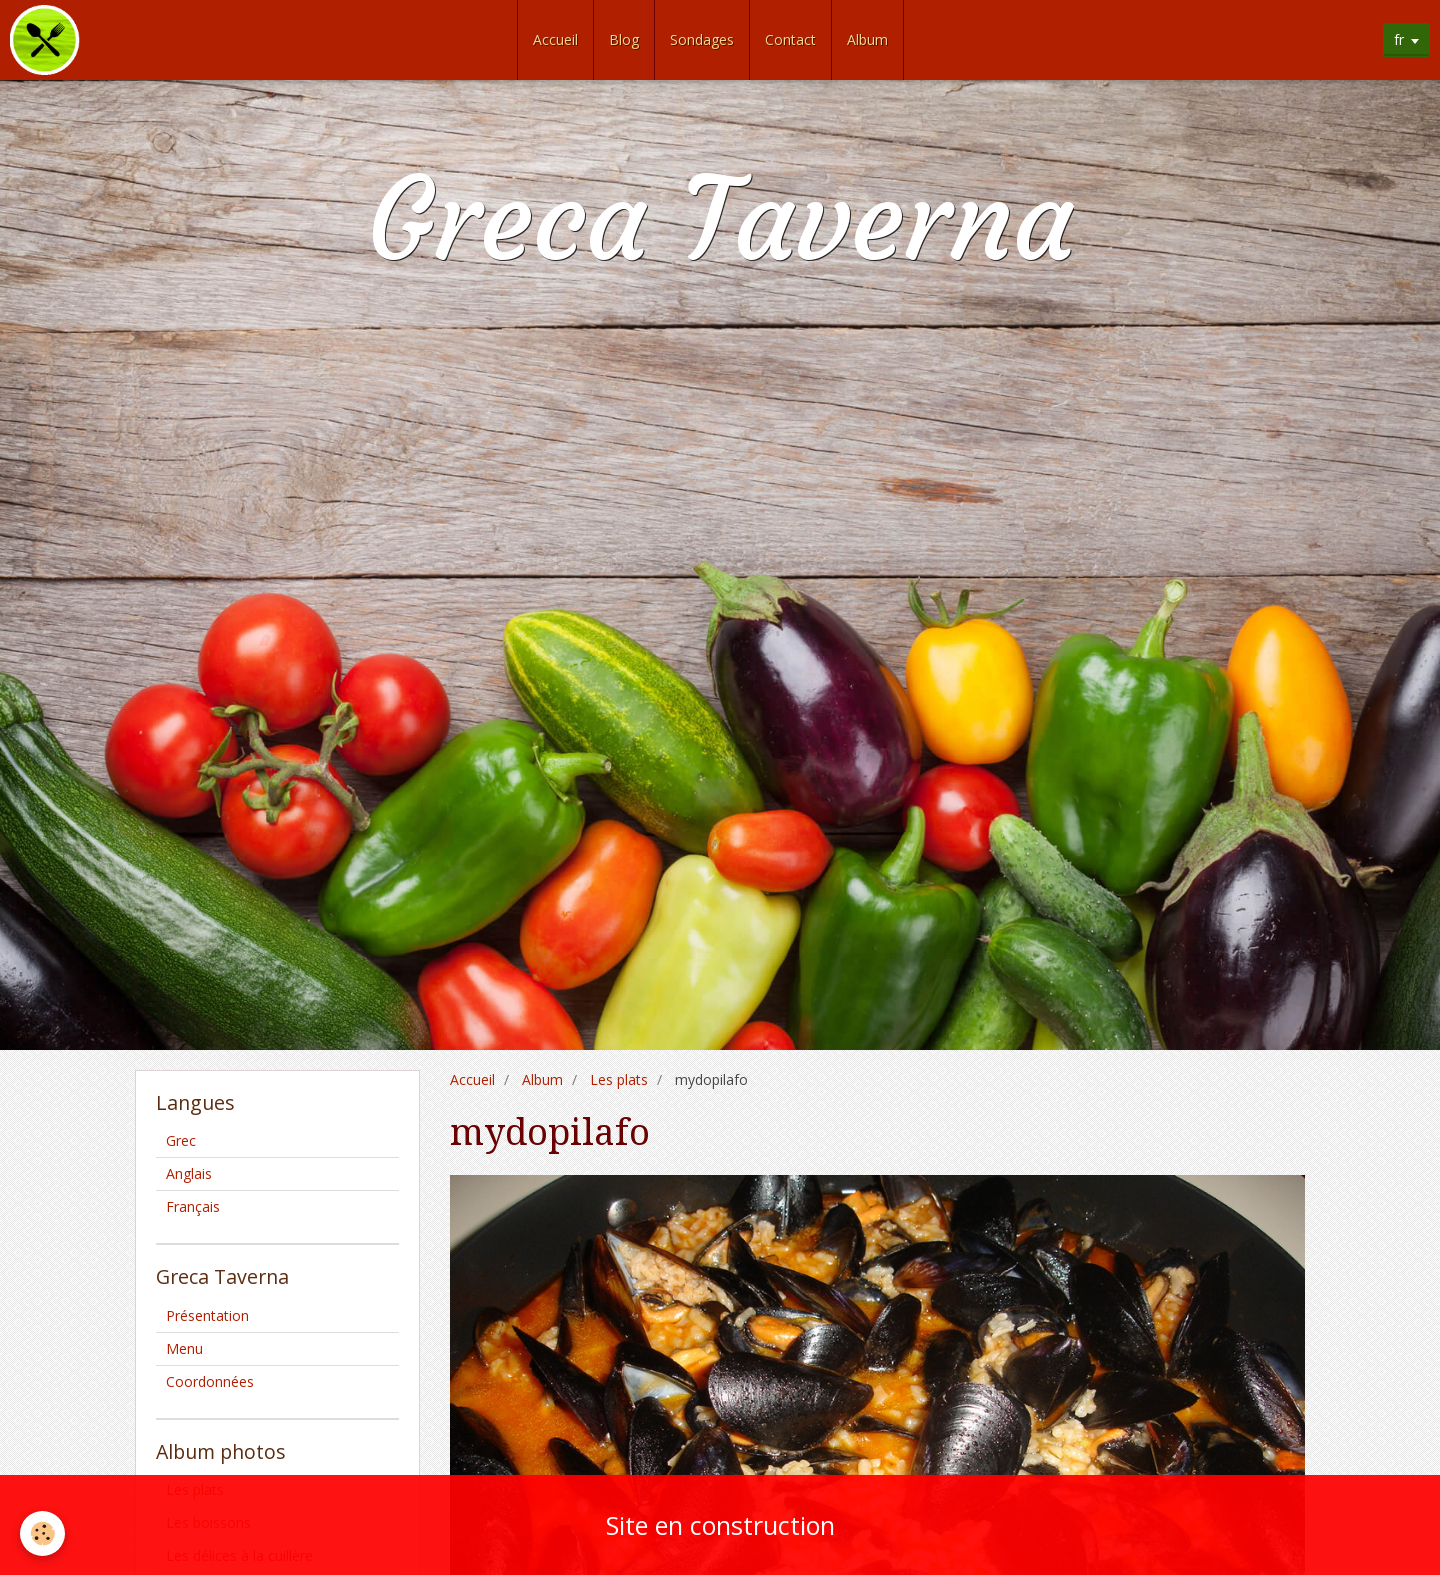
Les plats (619, 1079)
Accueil (555, 39)
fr (1399, 39)
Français (193, 1206)
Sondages (702, 39)
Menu (184, 1348)
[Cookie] (42, 1533)
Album (867, 39)
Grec (181, 1140)
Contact (790, 39)
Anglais (189, 1173)
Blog (624, 39)
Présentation (207, 1315)
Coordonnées (210, 1381)
